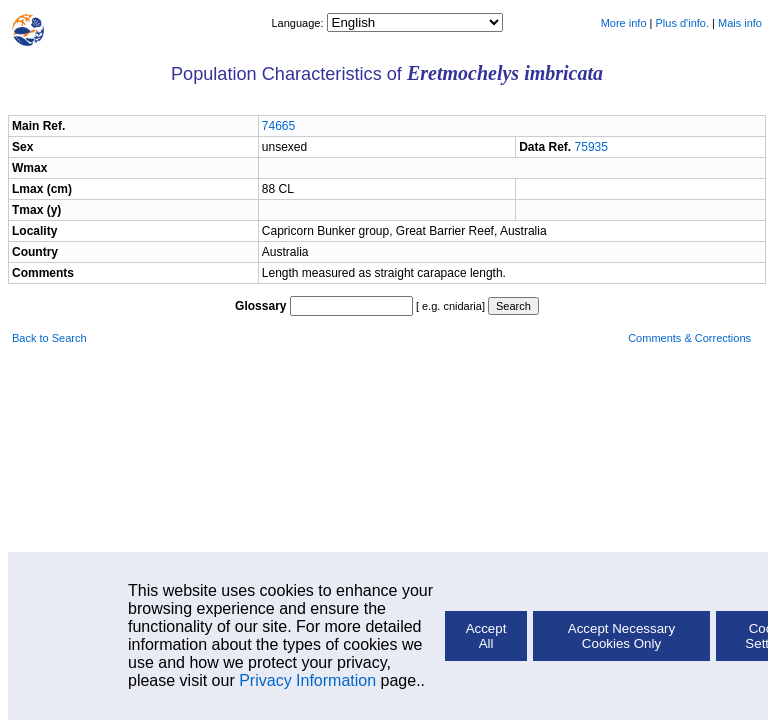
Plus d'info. (682, 23)
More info (624, 23)
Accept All (486, 636)
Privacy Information (307, 680)
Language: (298, 23)
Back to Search (49, 338)
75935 (591, 147)
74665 (278, 126)
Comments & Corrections (689, 338)
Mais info (740, 23)
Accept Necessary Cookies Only (621, 636)
